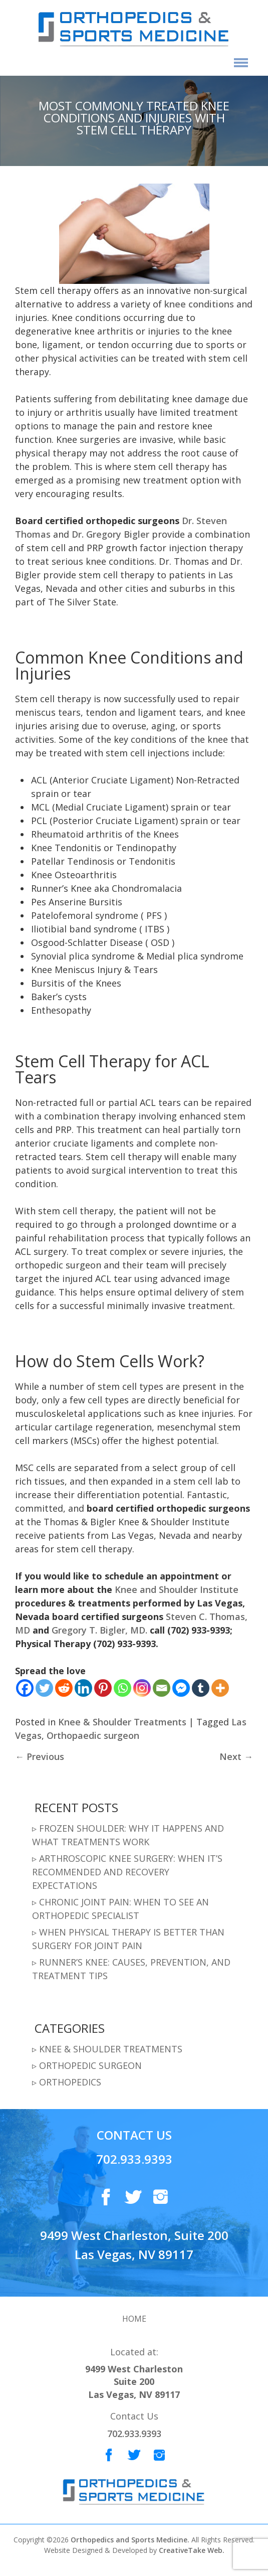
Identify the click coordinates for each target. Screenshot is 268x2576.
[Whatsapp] (122, 1688)
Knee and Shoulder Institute (176, 1589)
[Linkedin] (83, 1688)
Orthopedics (70, 2082)
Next (236, 1756)
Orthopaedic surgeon (93, 1735)
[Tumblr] (200, 1688)
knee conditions (199, 304)
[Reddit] (64, 1688)
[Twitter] (44, 1688)
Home (134, 2318)
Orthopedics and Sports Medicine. (129, 2539)
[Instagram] (142, 1688)
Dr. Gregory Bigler (110, 534)
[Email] (161, 1688)
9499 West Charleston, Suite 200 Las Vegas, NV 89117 (134, 2245)
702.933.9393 (134, 2159)
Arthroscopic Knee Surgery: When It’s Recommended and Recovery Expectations (127, 1871)
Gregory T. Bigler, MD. (99, 1630)
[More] (220, 1688)
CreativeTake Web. (191, 2550)
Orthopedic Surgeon (90, 2065)
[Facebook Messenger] (181, 1688)
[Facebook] (25, 1688)
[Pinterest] (103, 1688)
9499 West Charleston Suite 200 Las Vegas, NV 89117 (134, 2381)
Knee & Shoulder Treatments (122, 1722)
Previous (39, 1756)
